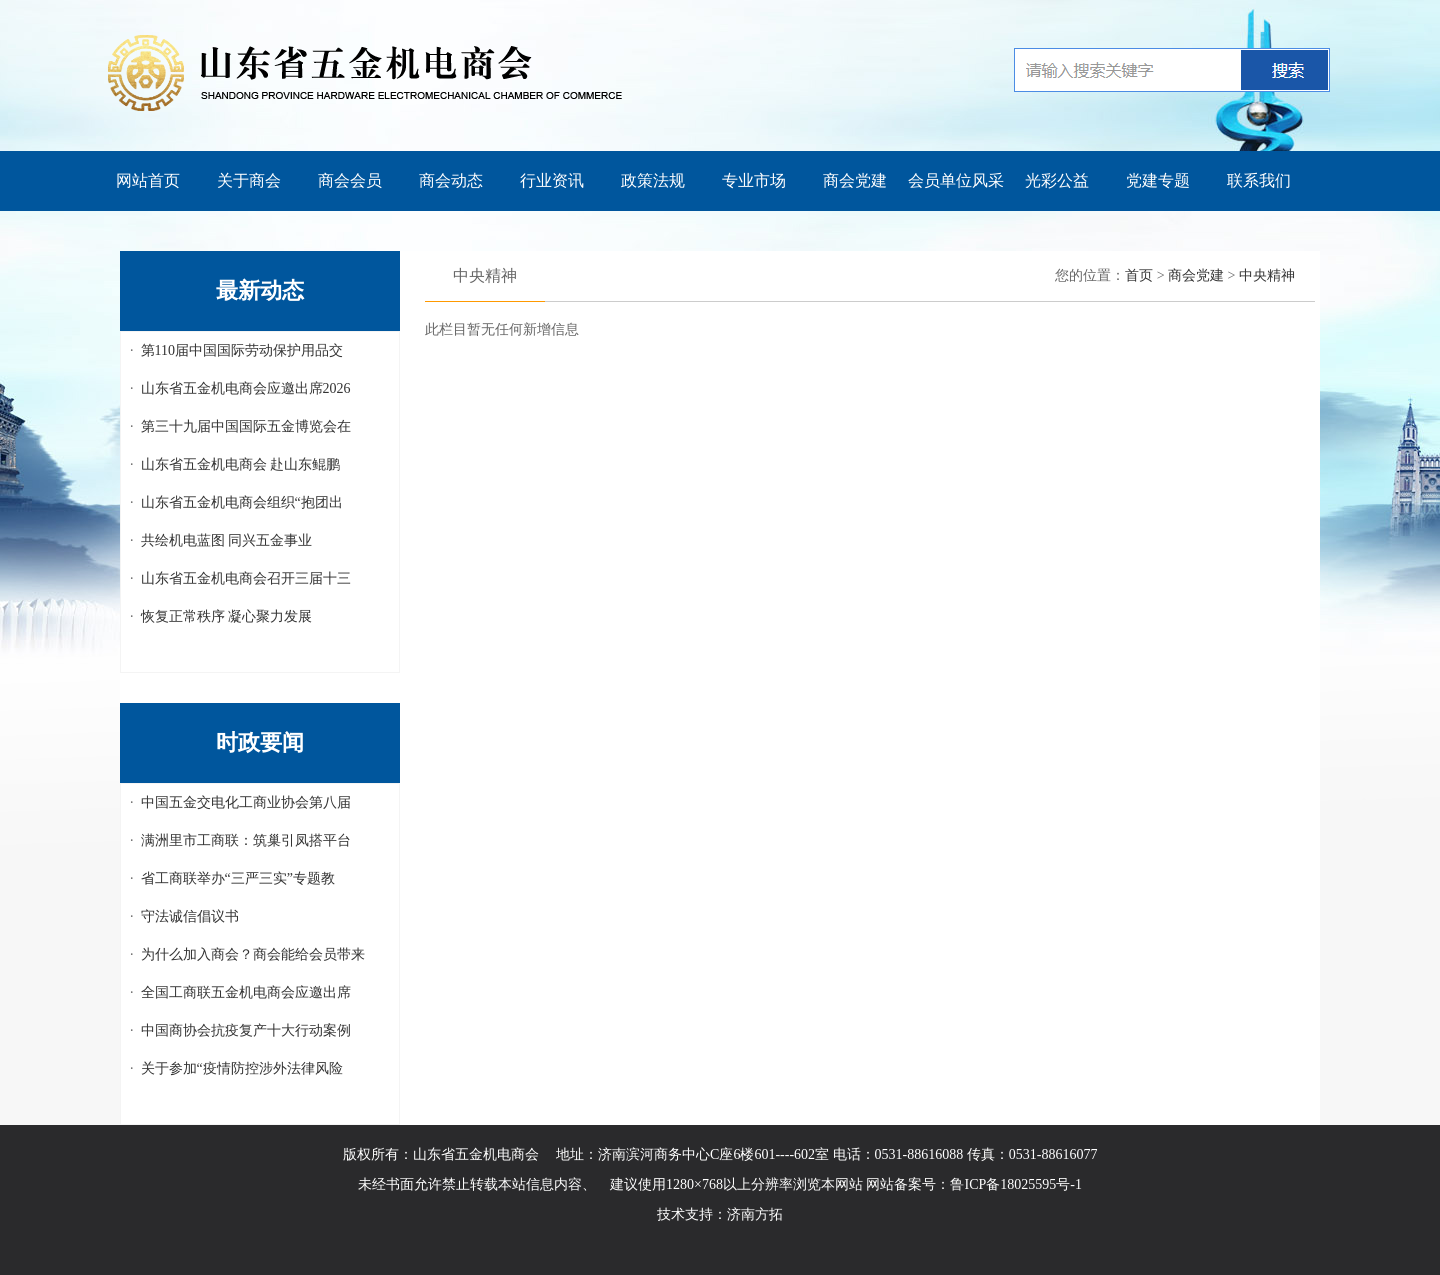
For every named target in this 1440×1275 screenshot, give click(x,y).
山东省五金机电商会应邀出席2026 (246, 388)
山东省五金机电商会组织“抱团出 (242, 502)
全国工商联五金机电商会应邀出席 (246, 992)
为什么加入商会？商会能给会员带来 (253, 954)
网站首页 (148, 180)
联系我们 (1259, 180)
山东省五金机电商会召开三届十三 (246, 578)
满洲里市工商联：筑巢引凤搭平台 (246, 840)
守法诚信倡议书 (190, 916)
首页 (1139, 275)
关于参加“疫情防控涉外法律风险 (242, 1068)
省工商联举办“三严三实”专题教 (238, 878)
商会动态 (451, 180)
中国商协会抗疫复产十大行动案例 (246, 1030)
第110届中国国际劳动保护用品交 (242, 350)
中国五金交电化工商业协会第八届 (246, 802)
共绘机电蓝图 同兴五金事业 (227, 540)
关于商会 (249, 180)
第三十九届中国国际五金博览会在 (246, 426)
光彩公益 (1057, 180)
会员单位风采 (956, 180)
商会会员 (350, 180)
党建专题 (1158, 180)
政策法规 (653, 180)
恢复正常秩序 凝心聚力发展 (227, 616)
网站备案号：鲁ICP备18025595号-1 (973, 1184)
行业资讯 (552, 180)
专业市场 (754, 180)
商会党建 (855, 180)
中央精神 (1267, 275)
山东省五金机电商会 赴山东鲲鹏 (241, 464)
